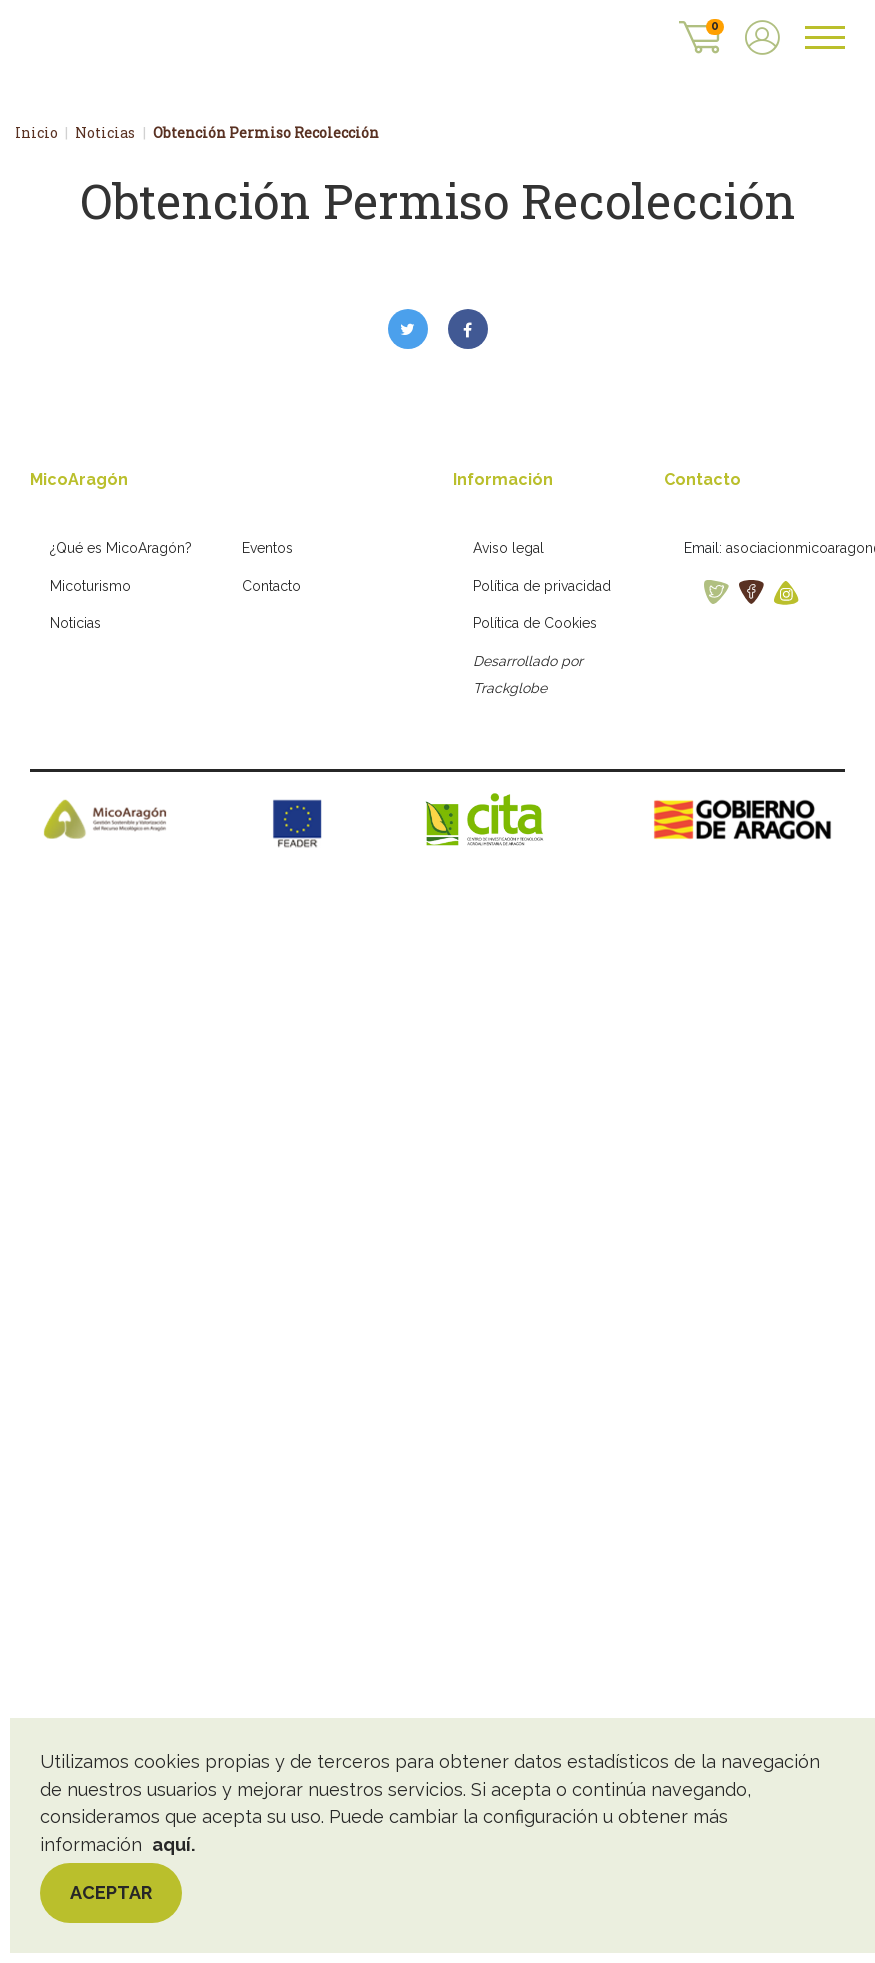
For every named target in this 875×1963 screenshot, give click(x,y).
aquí (171, 1844)
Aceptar (111, 1892)
